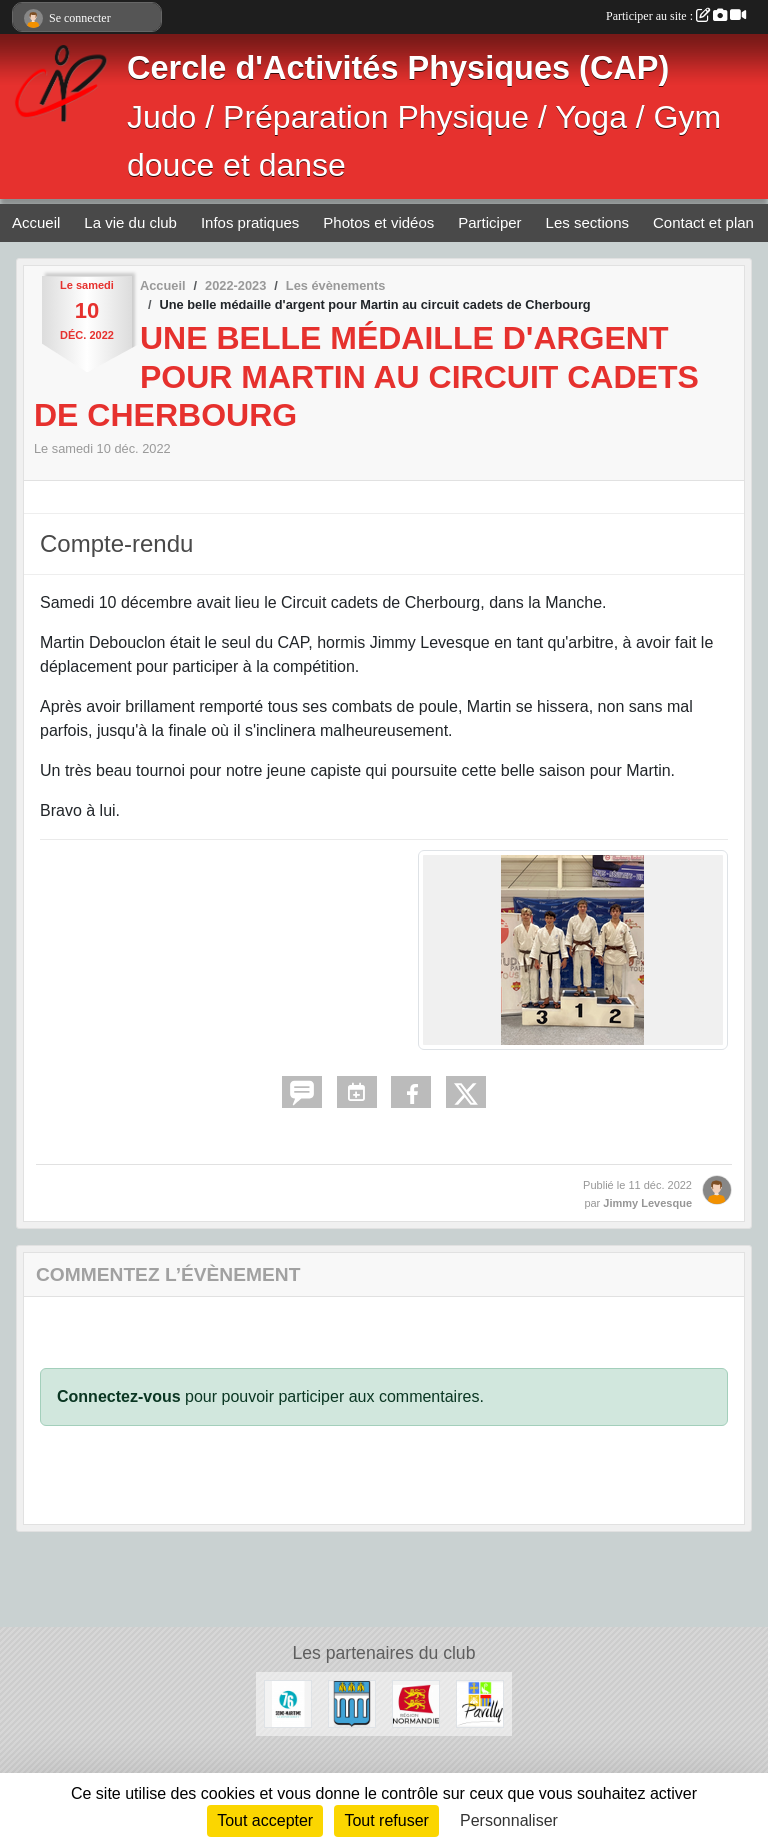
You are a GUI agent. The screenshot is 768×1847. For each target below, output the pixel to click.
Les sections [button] (587, 222)
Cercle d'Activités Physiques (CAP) (398, 68)
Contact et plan (703, 222)
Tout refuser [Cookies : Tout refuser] (386, 1820)
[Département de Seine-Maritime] (288, 1702)
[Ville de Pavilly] (480, 1702)
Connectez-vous (119, 1396)
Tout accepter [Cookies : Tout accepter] (265, 1820)
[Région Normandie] (416, 1702)
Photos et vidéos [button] (378, 222)
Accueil (36, 222)
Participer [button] (489, 222)
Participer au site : (676, 16)
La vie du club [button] (130, 222)
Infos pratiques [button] (250, 222)
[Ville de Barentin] (352, 1702)
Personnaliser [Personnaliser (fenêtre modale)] (509, 1820)
